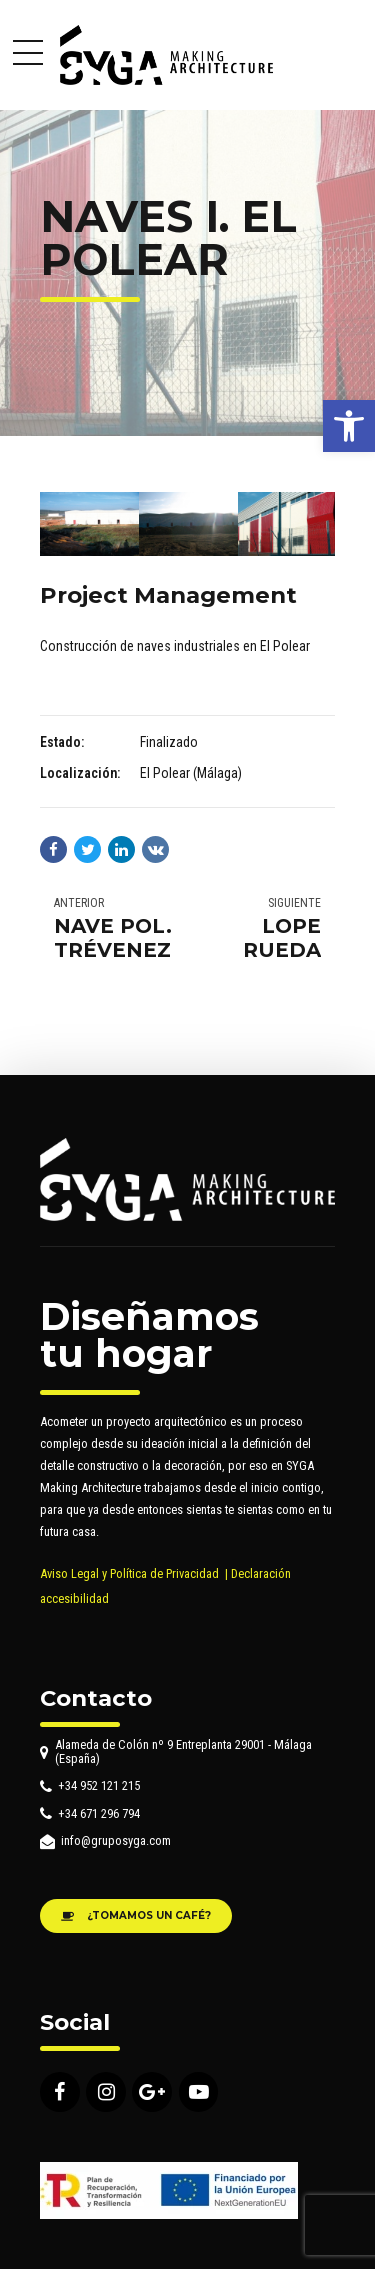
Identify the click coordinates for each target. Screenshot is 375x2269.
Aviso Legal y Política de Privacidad (129, 1573)
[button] (349, 426)
